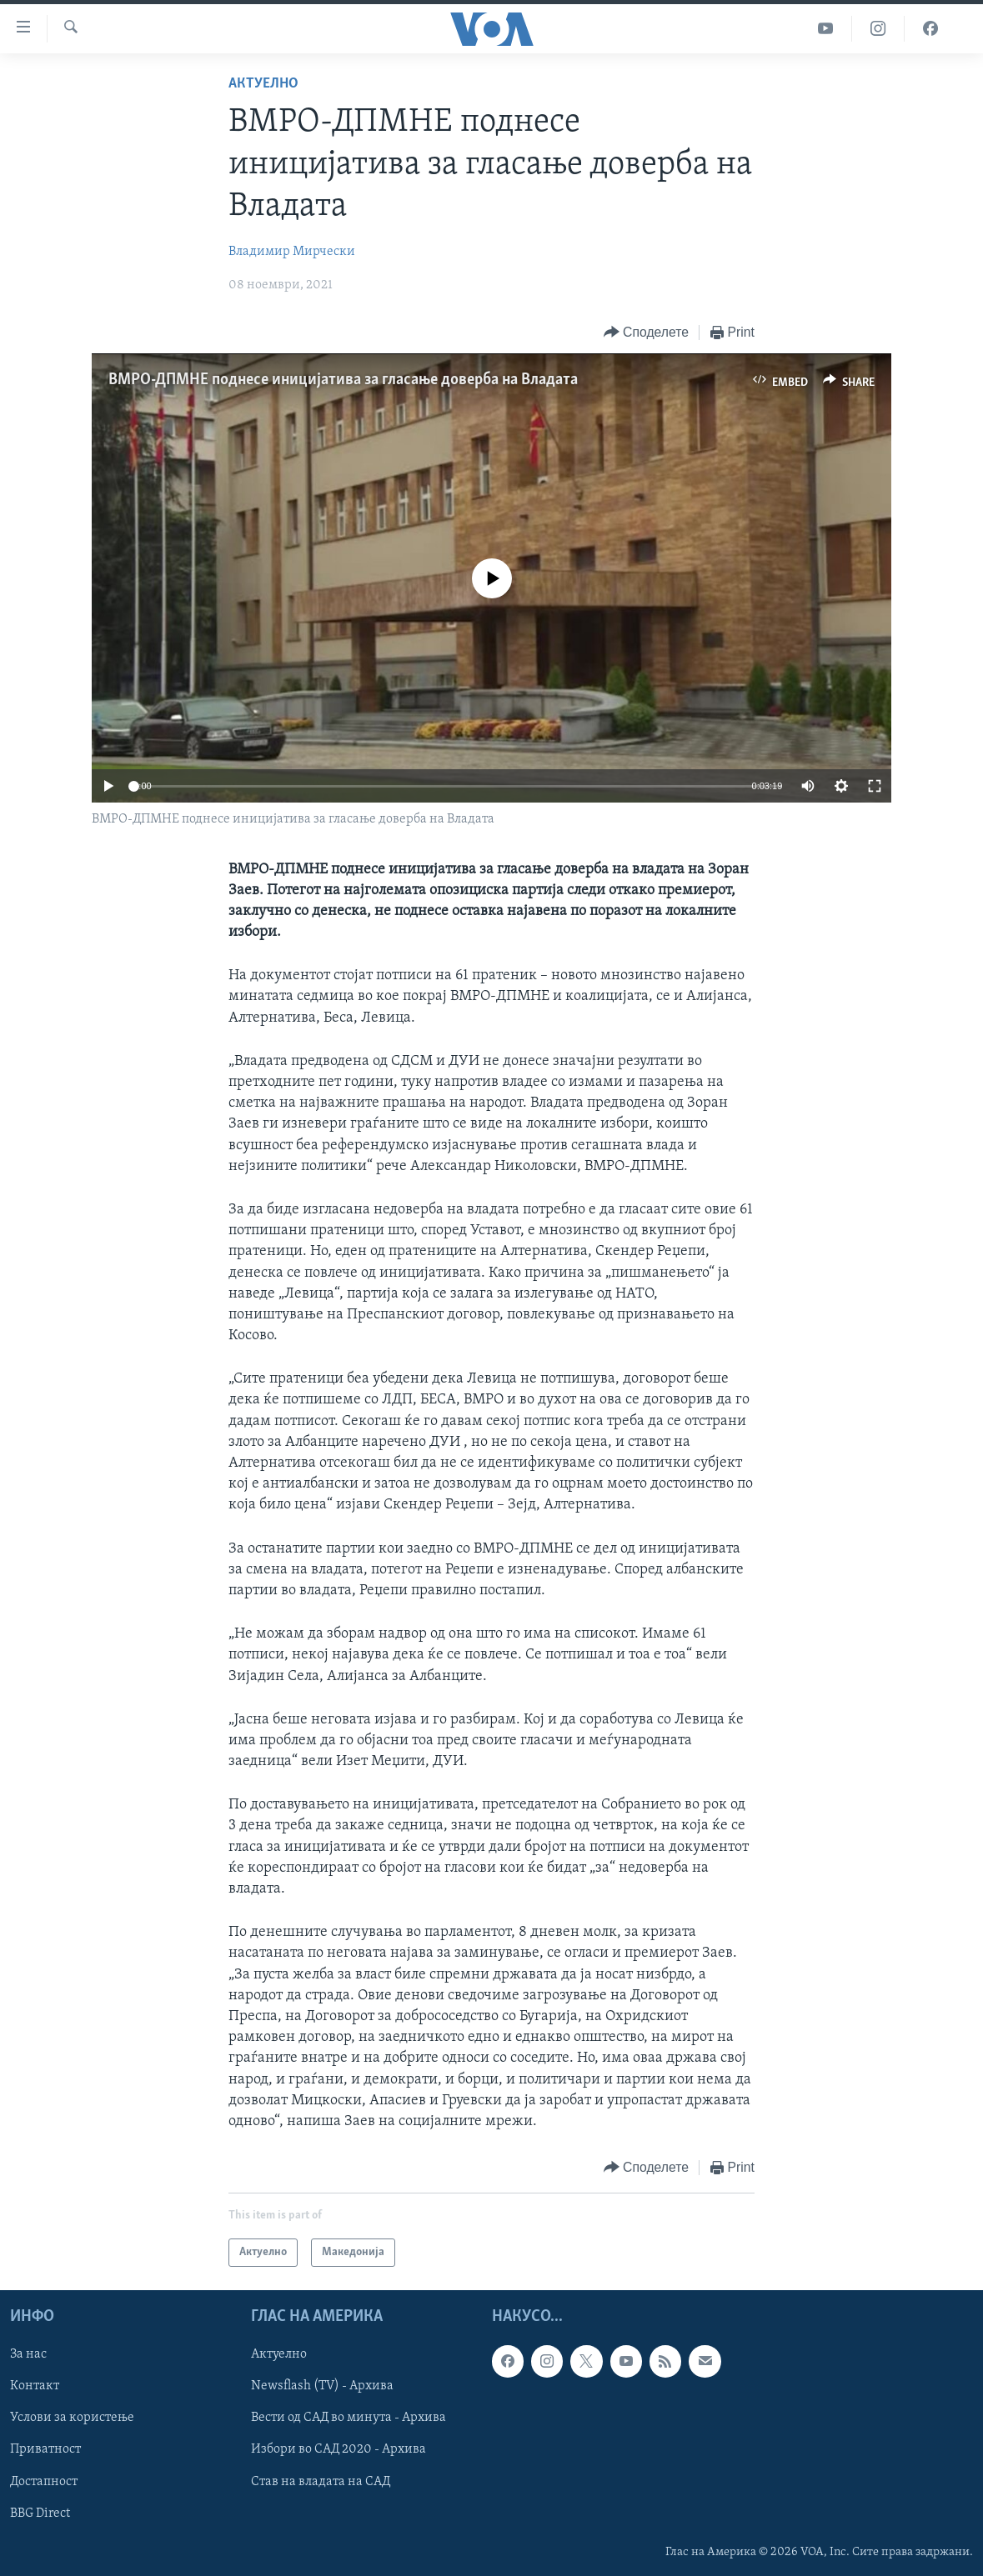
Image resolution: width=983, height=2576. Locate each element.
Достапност (44, 2481)
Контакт (34, 2386)
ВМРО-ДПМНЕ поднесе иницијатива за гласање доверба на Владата (343, 380)
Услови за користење (72, 2418)
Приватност (45, 2450)
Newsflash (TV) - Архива (322, 2386)
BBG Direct (40, 2513)
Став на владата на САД (320, 2481)
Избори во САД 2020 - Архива (338, 2450)
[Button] (646, 333)
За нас (28, 2355)
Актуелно (263, 84)
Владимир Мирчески (291, 251)
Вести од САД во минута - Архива (348, 2418)
